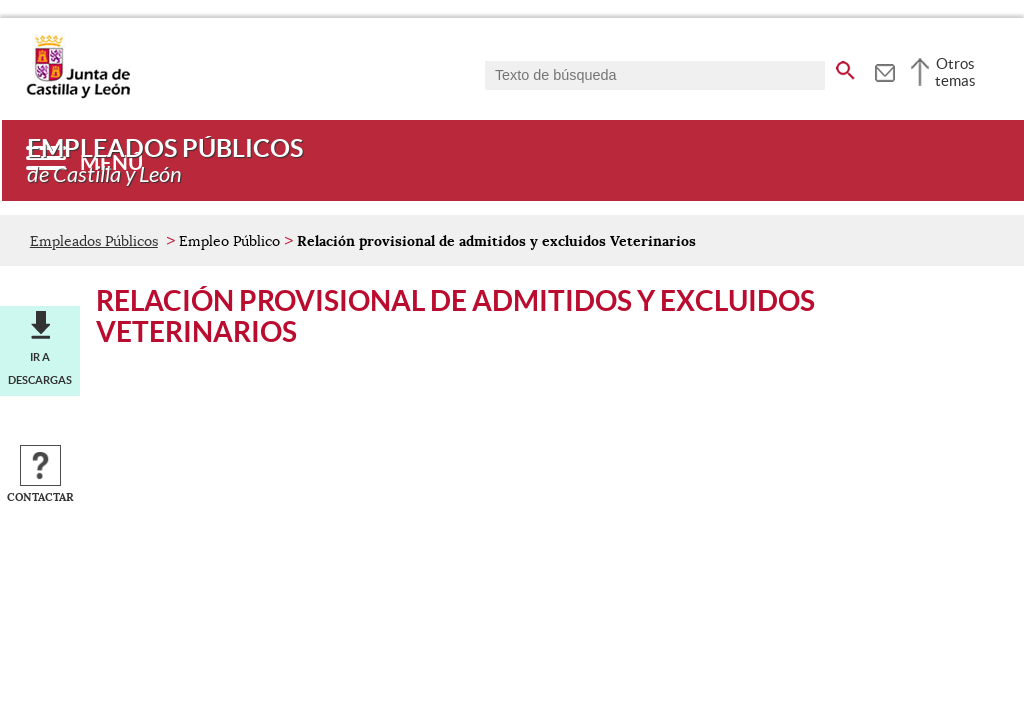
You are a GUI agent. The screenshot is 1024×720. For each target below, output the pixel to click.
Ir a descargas (40, 368)
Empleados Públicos (94, 241)
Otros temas (955, 72)
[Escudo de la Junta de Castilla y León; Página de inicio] (78, 94)
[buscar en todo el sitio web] (845, 67)
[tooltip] (884, 70)
